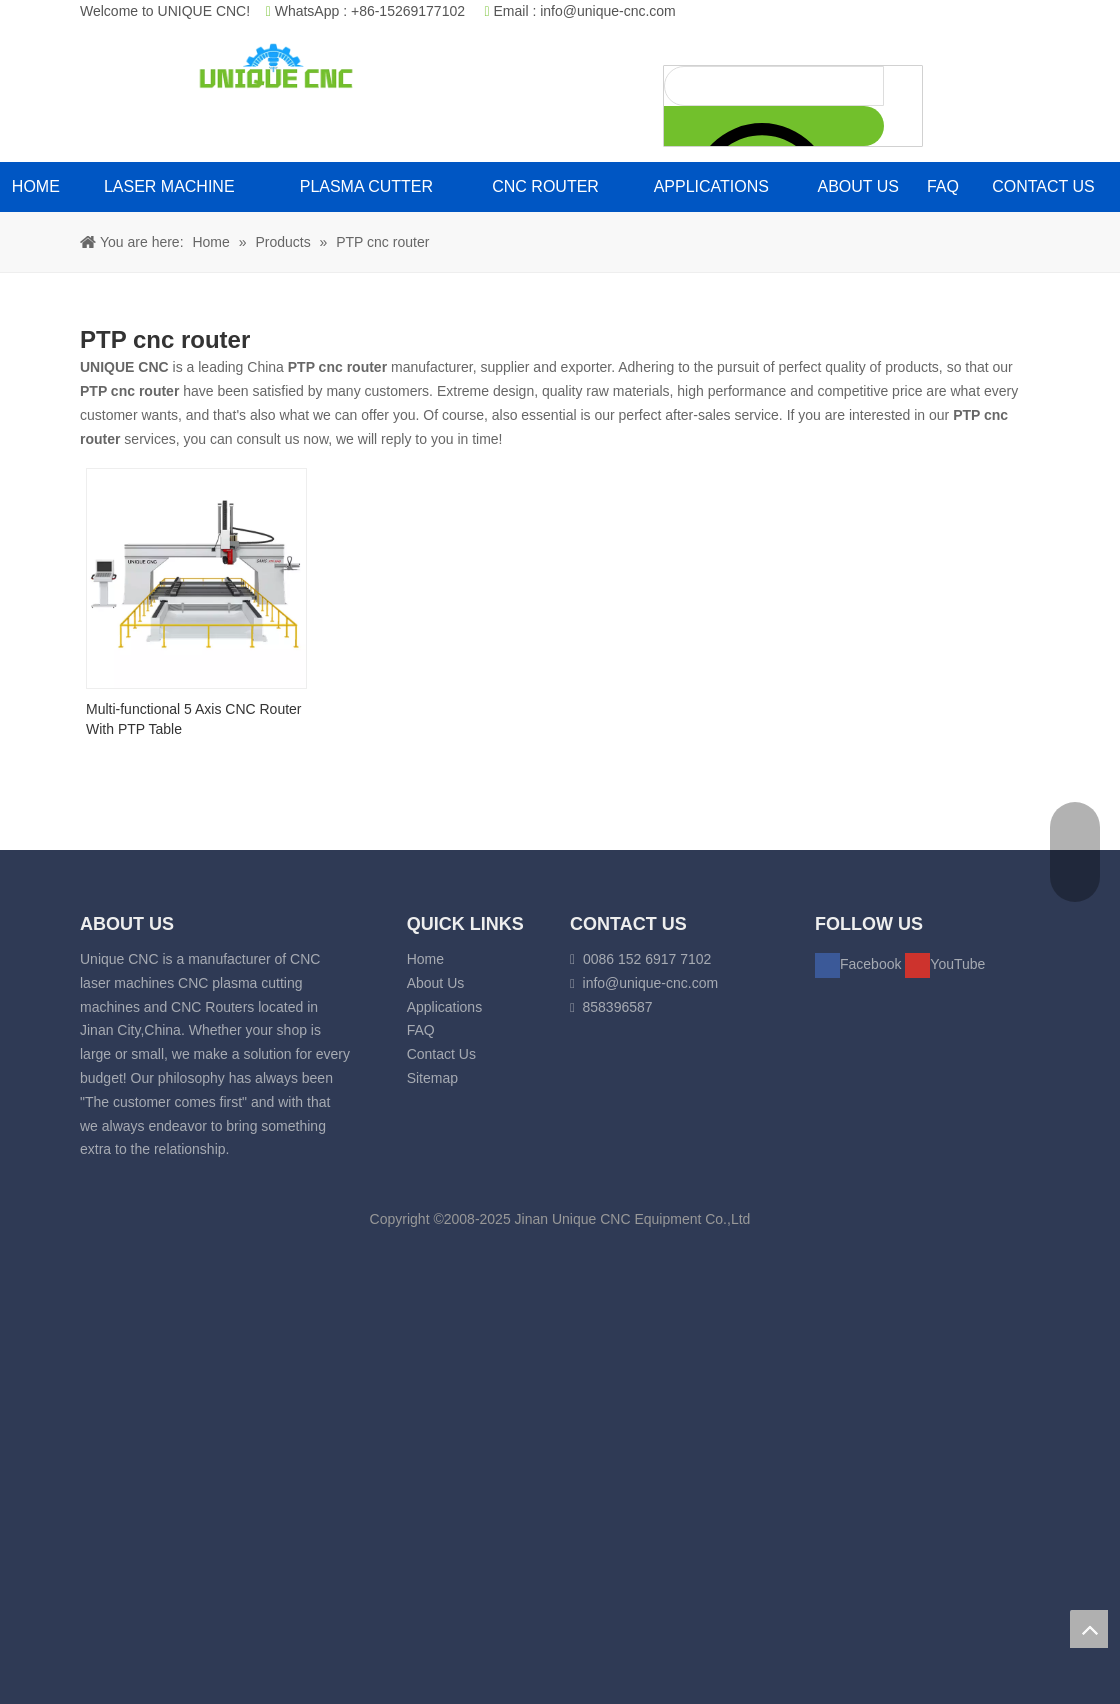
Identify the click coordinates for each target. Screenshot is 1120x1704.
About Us (436, 983)
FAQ (421, 1030)
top (1089, 1629)
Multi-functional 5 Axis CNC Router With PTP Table (194, 719)
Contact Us (441, 1054)
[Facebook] (860, 964)
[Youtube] (945, 964)
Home (425, 959)
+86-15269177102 (408, 11)
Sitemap (432, 1078)
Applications (445, 1007)
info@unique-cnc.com (608, 11)
